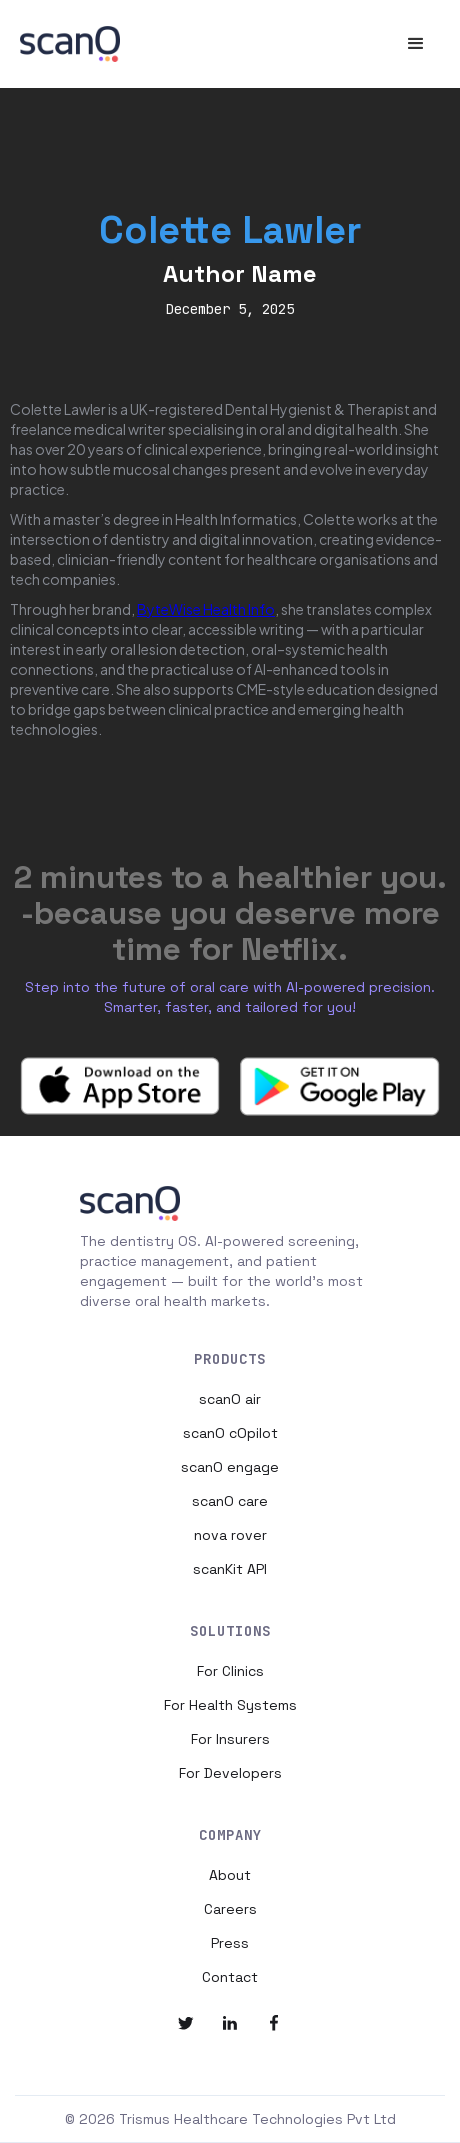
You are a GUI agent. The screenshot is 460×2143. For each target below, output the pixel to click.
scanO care (230, 1501)
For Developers (230, 1773)
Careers (230, 1909)
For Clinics (230, 1671)
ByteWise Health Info (206, 609)
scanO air (230, 1399)
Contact (230, 1977)
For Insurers (230, 1739)
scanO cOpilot (230, 1433)
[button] (416, 44)
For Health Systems (230, 1705)
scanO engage (230, 1467)
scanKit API (230, 1569)
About (230, 1875)
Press (230, 1943)
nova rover (230, 1535)
